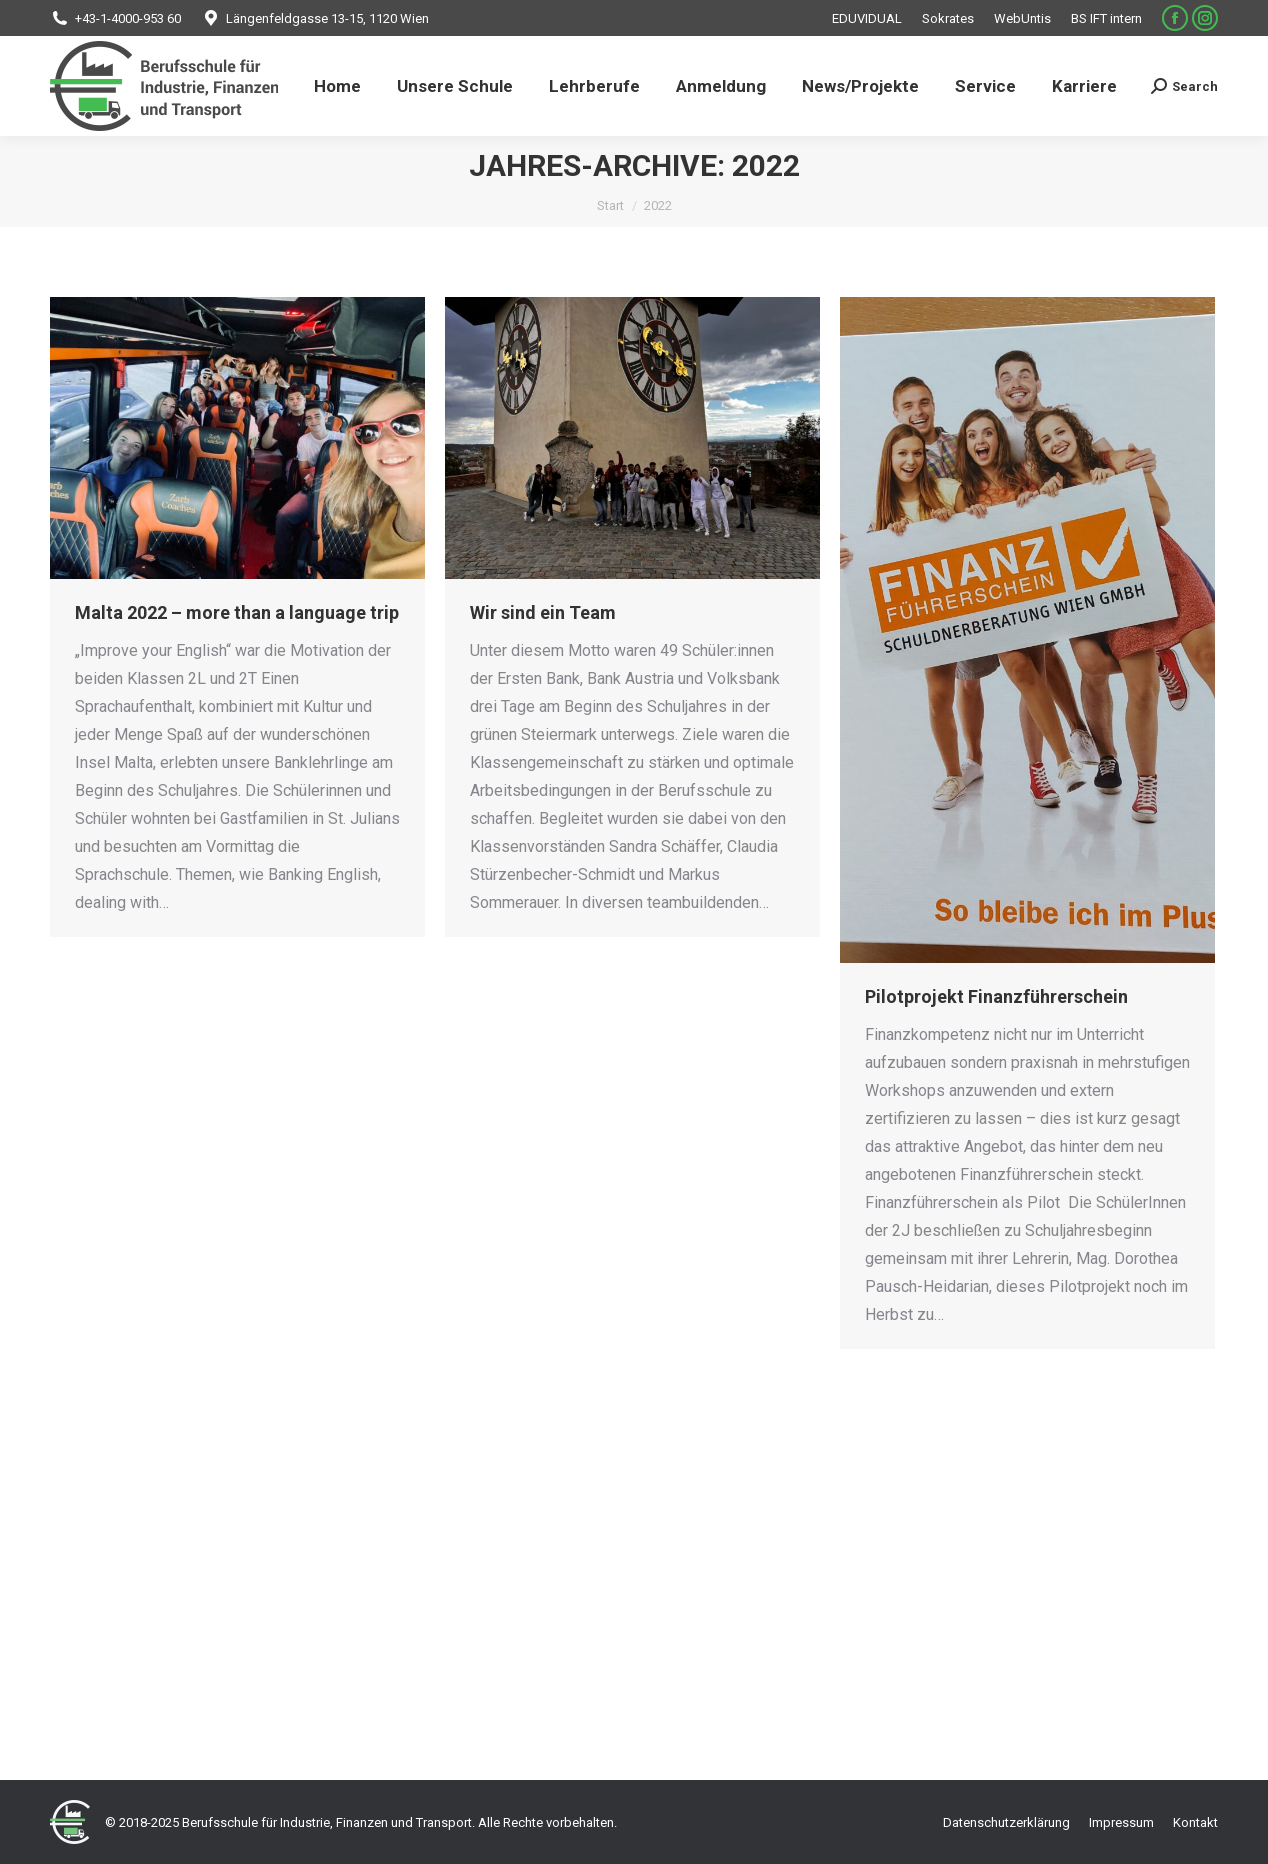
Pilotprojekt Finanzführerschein (996, 996)
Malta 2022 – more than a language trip (237, 612)
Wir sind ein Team (543, 612)
